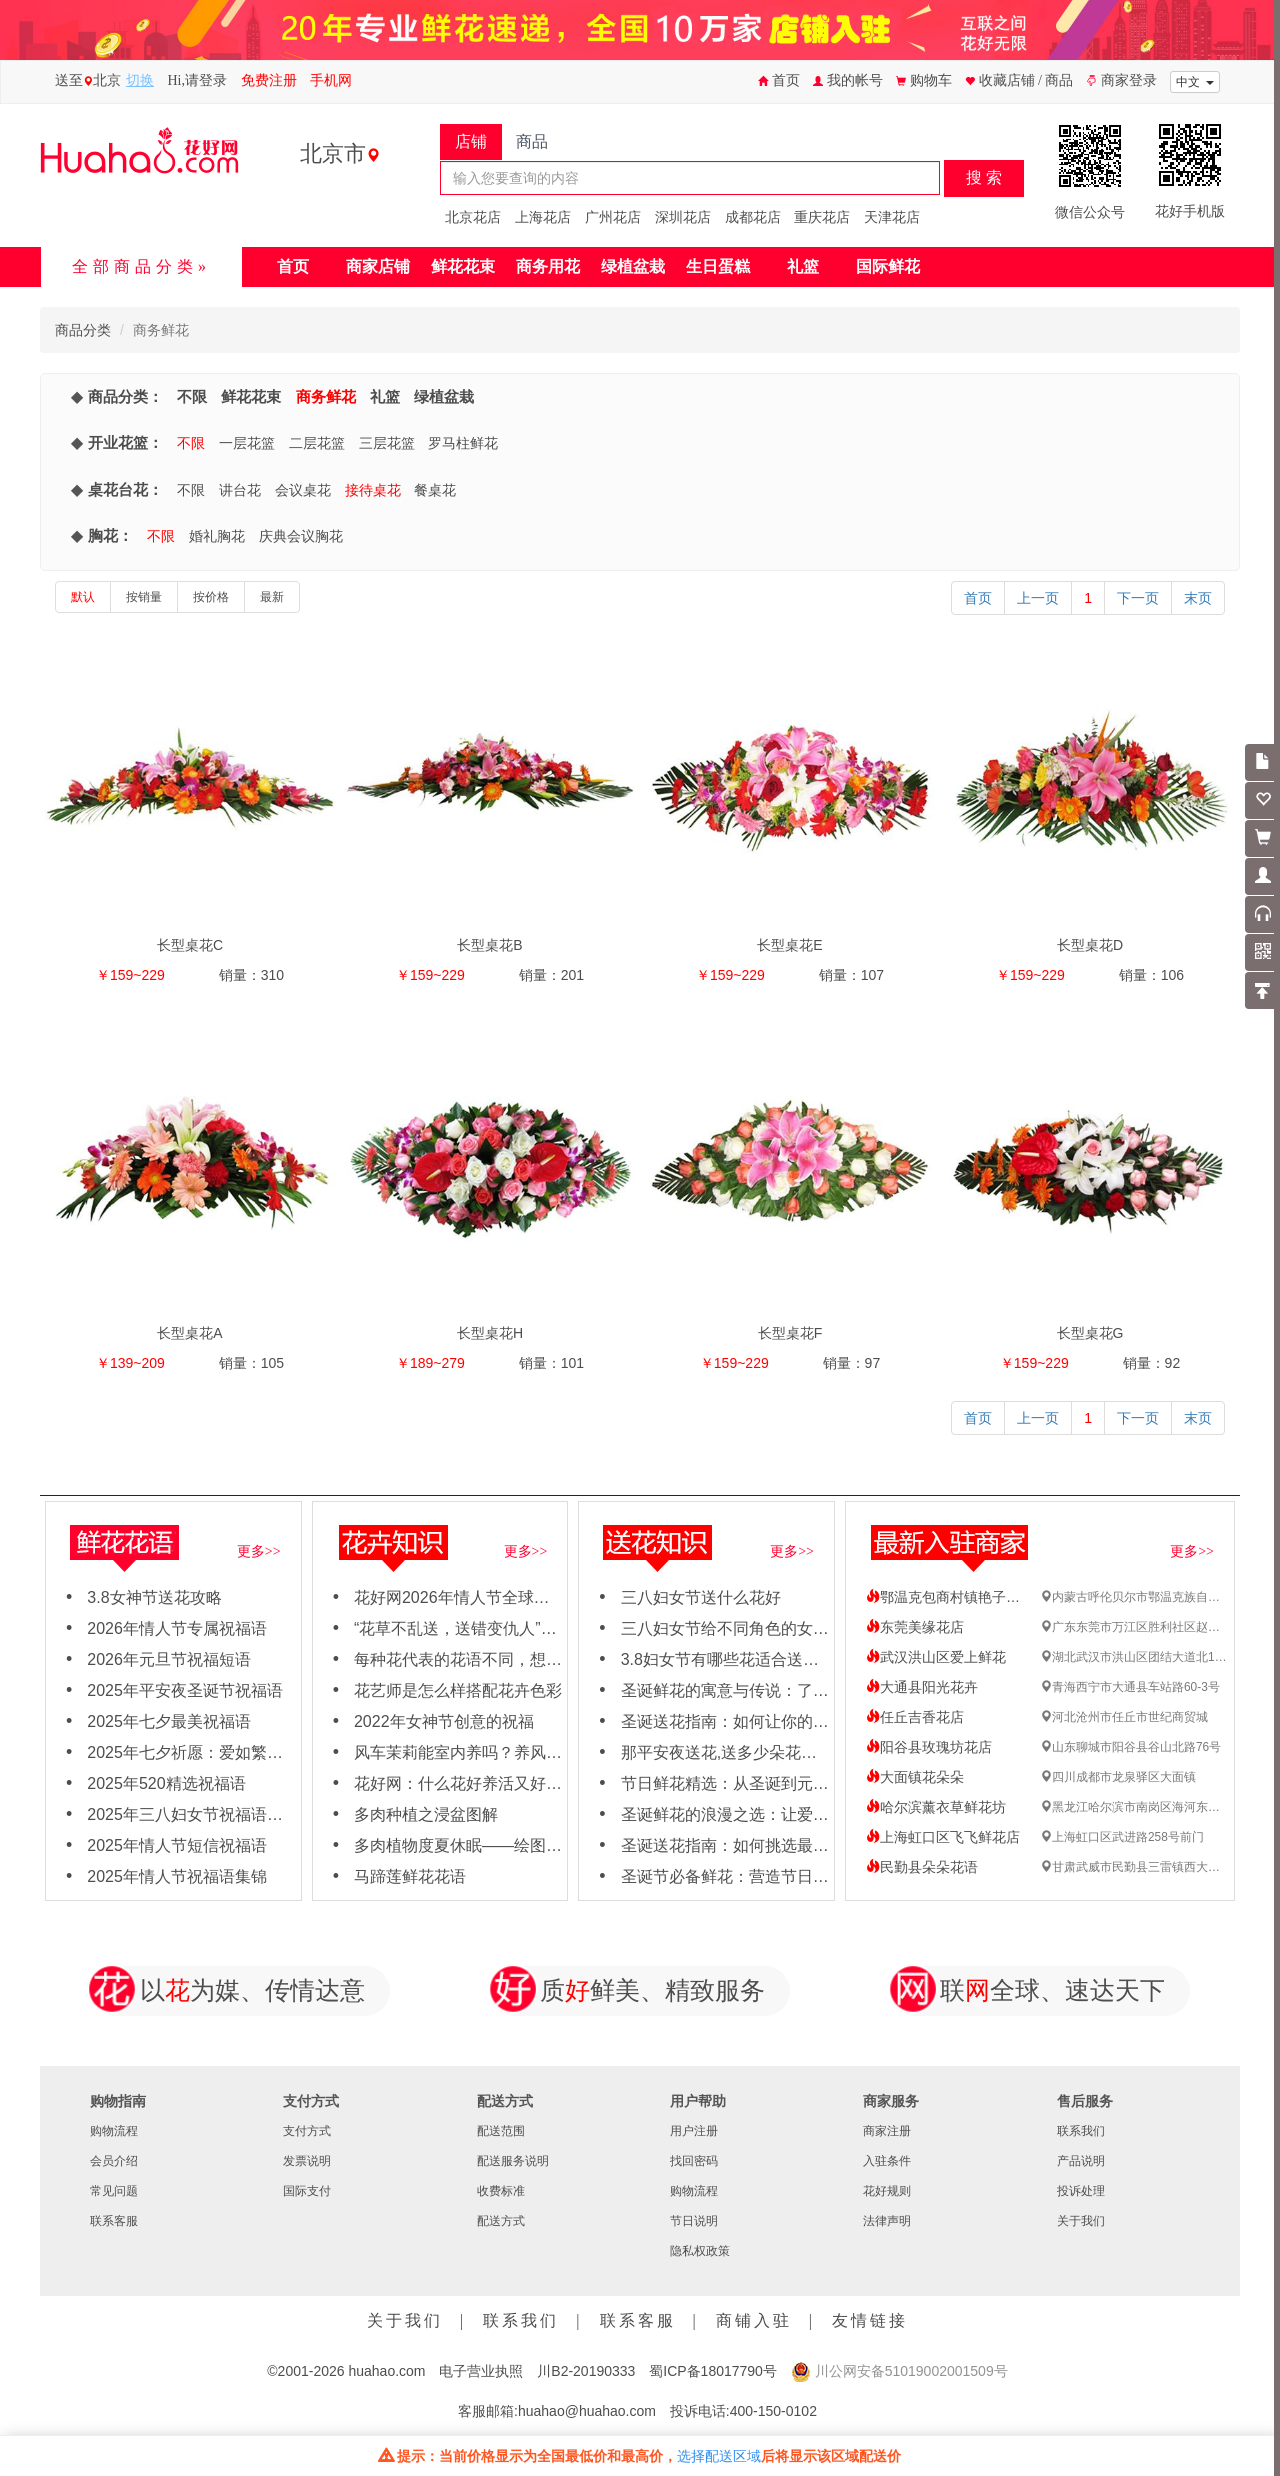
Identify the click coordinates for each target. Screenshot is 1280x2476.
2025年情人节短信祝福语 (177, 1845)
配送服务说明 (513, 2161)
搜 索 (984, 177)
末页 (1198, 598)
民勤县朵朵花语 (922, 1867)
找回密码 (694, 2161)
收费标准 (501, 2191)
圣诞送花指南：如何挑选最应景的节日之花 (773, 1845)
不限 (192, 396)
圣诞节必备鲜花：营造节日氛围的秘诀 (757, 1876)
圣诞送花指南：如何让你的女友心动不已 (765, 1721)
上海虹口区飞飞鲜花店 (943, 1837)
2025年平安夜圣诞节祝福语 (185, 1690)
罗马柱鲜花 (463, 443)
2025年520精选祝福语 (166, 1783)
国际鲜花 (888, 266)
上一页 (1038, 598)
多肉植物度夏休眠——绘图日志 (466, 1845)
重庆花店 (822, 217)
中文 (1195, 82)
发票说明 (307, 2161)
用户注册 (694, 2131)
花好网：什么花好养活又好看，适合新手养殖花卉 (530, 1783)
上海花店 (543, 217)
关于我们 (1081, 2221)
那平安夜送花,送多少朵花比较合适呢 (751, 1752)
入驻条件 (887, 2161)
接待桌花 (373, 490)
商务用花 (548, 266)
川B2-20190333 (586, 2371)
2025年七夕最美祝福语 (169, 1721)
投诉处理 (1081, 2191)
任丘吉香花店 (915, 1717)
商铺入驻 (754, 2320)
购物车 (924, 80)
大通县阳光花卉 (922, 1687)
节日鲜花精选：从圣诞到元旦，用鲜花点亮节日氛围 (805, 1783)
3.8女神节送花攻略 (154, 1597)
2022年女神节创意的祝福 (444, 1721)
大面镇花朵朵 (915, 1777)
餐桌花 (435, 490)
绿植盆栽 (633, 266)
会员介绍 (114, 2161)
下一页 (1138, 598)
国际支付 (307, 2191)
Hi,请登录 (198, 80)
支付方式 (307, 2131)
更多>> (259, 1551)
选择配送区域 (719, 2456)
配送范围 (501, 2131)
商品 (532, 141)
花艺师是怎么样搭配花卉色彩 (458, 1690)
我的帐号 (848, 80)
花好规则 (887, 2191)
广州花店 (613, 217)
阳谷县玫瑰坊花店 (929, 1747)
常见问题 (114, 2191)
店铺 (471, 141)
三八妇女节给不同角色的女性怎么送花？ (765, 1628)
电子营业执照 (481, 2371)
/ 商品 (1055, 80)
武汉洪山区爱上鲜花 (936, 1657)
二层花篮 (317, 443)
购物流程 (114, 2131)
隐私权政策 (700, 2251)
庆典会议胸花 (301, 536)
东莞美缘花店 (915, 1627)
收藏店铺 (1001, 80)
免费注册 (269, 80)
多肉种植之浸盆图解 (426, 1814)
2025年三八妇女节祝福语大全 (193, 1814)
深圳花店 (683, 217)
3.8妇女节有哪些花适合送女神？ (736, 1659)
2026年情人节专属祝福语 (177, 1628)
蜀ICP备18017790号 (713, 2371)
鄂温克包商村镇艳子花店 (950, 1597)
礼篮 (803, 266)
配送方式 (501, 2221)
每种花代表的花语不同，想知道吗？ (482, 1659)
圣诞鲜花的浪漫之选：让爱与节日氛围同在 (773, 1814)
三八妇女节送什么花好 (701, 1597)
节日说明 (694, 2221)
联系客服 (114, 2221)
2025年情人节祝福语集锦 (177, 1876)
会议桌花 (303, 490)
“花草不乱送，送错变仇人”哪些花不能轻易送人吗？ (535, 1628)
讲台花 (240, 490)
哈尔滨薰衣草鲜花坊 (936, 1807)
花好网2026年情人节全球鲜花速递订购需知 (508, 1597)
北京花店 (473, 217)
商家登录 (1122, 80)
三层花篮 (387, 443)
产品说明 (1081, 2161)
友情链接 (870, 2320)
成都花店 (753, 217)
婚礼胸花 (217, 536)
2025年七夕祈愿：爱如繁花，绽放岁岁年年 (241, 1752)
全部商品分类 (135, 266)
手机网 (331, 80)
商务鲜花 (326, 396)
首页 (779, 80)
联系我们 (1081, 2131)
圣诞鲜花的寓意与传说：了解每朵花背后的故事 (789, 1690)
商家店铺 (378, 266)
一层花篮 (247, 443)
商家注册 (887, 2131)
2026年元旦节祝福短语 (169, 1659)
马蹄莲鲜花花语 (410, 1876)
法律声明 (887, 2221)
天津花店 (892, 217)
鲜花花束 (463, 266)
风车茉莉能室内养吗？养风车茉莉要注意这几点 (522, 1752)
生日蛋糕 (718, 266)
